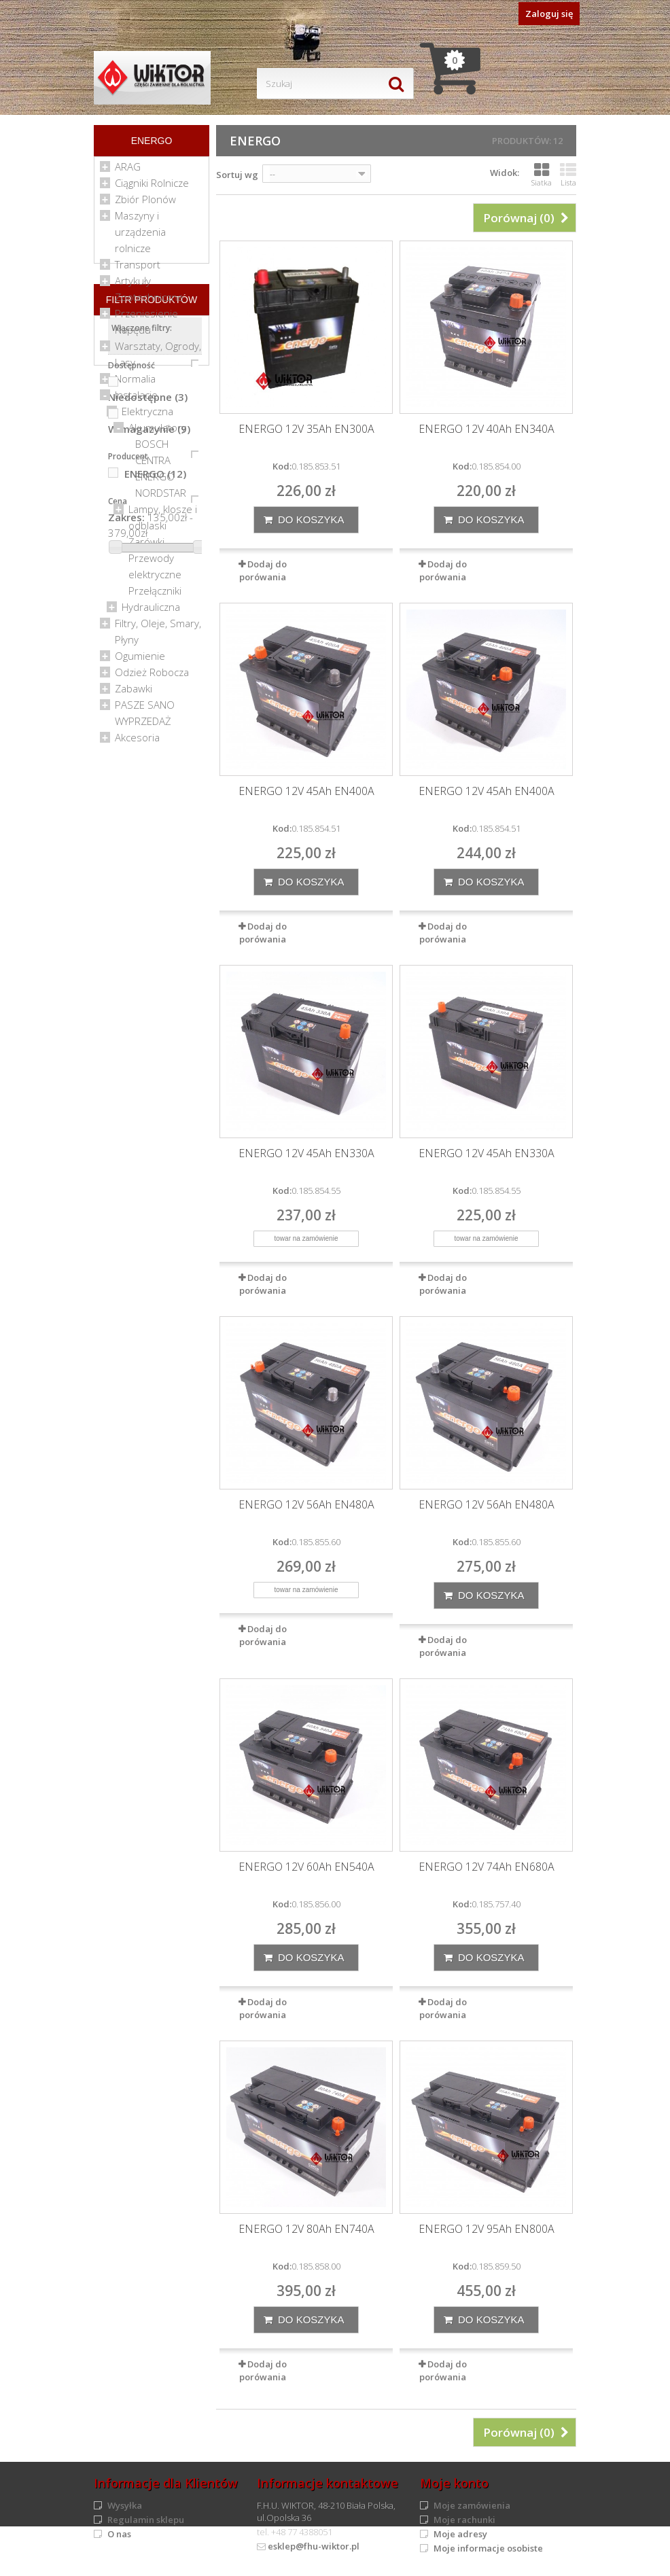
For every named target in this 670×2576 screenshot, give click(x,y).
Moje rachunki (464, 2519)
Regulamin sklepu (145, 2519)
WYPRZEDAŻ (143, 726)
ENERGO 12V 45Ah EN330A (306, 1153)
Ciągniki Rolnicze (152, 188)
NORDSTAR (160, 498)
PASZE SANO (145, 710)
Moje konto (454, 2483)
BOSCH (152, 449)
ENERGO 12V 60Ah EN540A (306, 1866)
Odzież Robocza (152, 677)
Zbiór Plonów (145, 204)
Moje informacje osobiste (488, 2548)
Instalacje (136, 400)
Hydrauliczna (151, 612)
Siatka (541, 175)
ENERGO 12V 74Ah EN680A (486, 1866)
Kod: (282, 466)
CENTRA (153, 465)
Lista (568, 175)
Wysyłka (124, 2505)
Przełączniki (154, 596)
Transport (137, 270)
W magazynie (149, 934)
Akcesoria (137, 742)
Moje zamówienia (472, 2505)
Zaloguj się (549, 13)
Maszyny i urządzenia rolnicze (140, 237)
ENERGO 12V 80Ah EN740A (306, 2229)
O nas (119, 2534)
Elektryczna (147, 416)
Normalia (135, 384)
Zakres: (126, 1023)
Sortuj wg (237, 175)
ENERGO (155, 482)
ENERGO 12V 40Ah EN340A (486, 429)
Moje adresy (460, 2534)
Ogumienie (140, 661)
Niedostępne (148, 902)
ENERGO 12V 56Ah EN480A (306, 1504)
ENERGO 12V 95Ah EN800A (486, 2229)
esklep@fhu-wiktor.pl (313, 2546)
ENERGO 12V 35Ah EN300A (306, 429)
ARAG (128, 172)
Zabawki (133, 694)
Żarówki (146, 547)
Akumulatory (157, 433)
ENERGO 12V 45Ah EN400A (306, 791)
